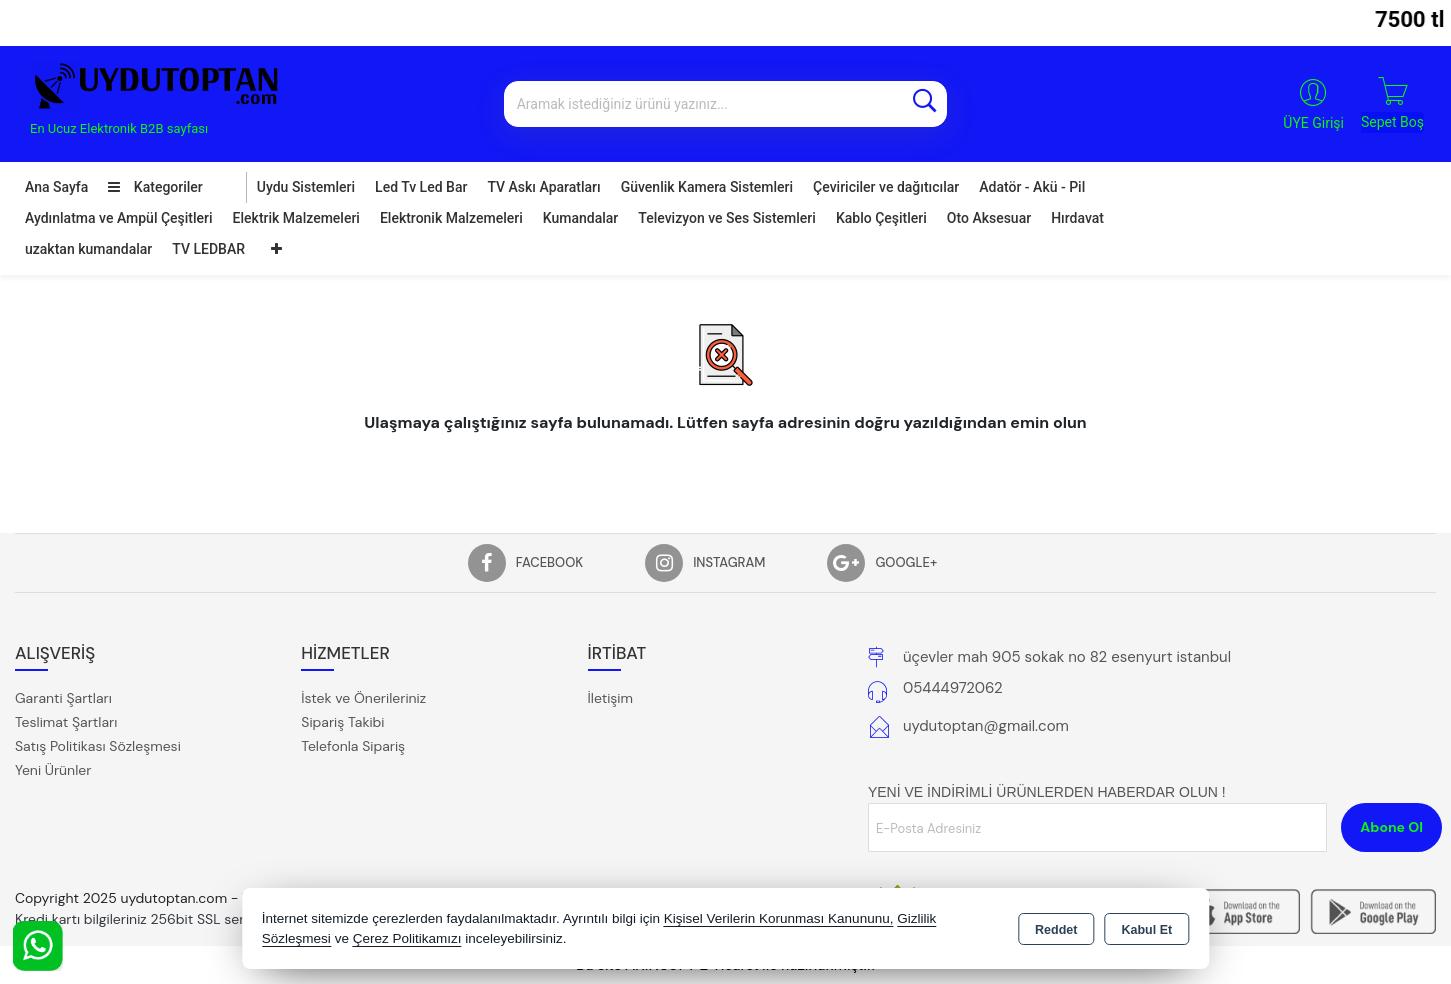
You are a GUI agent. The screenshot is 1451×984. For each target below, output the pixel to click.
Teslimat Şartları (66, 722)
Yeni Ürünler (53, 770)
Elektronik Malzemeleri (451, 218)
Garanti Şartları (63, 698)
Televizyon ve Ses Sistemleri (727, 218)
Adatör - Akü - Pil (1032, 187)
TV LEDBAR (208, 249)
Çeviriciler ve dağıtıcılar (886, 187)
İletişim (610, 698)
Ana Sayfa (56, 187)
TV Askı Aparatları (543, 187)
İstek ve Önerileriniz (363, 698)
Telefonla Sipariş (353, 746)
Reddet (1056, 930)
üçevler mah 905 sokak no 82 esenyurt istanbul (1067, 657)
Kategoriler (155, 187)
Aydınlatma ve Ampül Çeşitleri (119, 218)
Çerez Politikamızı (407, 938)
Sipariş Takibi (342, 722)
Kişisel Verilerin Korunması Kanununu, (779, 918)
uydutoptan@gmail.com (986, 726)
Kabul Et (1146, 930)
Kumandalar (581, 218)
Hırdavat (1077, 218)
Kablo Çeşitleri (881, 218)
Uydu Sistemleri (306, 187)
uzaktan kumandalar (88, 249)
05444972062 (953, 688)
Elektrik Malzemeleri (296, 218)
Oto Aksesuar (989, 218)
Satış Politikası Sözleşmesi (98, 746)
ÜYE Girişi (1313, 123)
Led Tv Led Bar (421, 187)
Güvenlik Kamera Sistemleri (707, 187)
